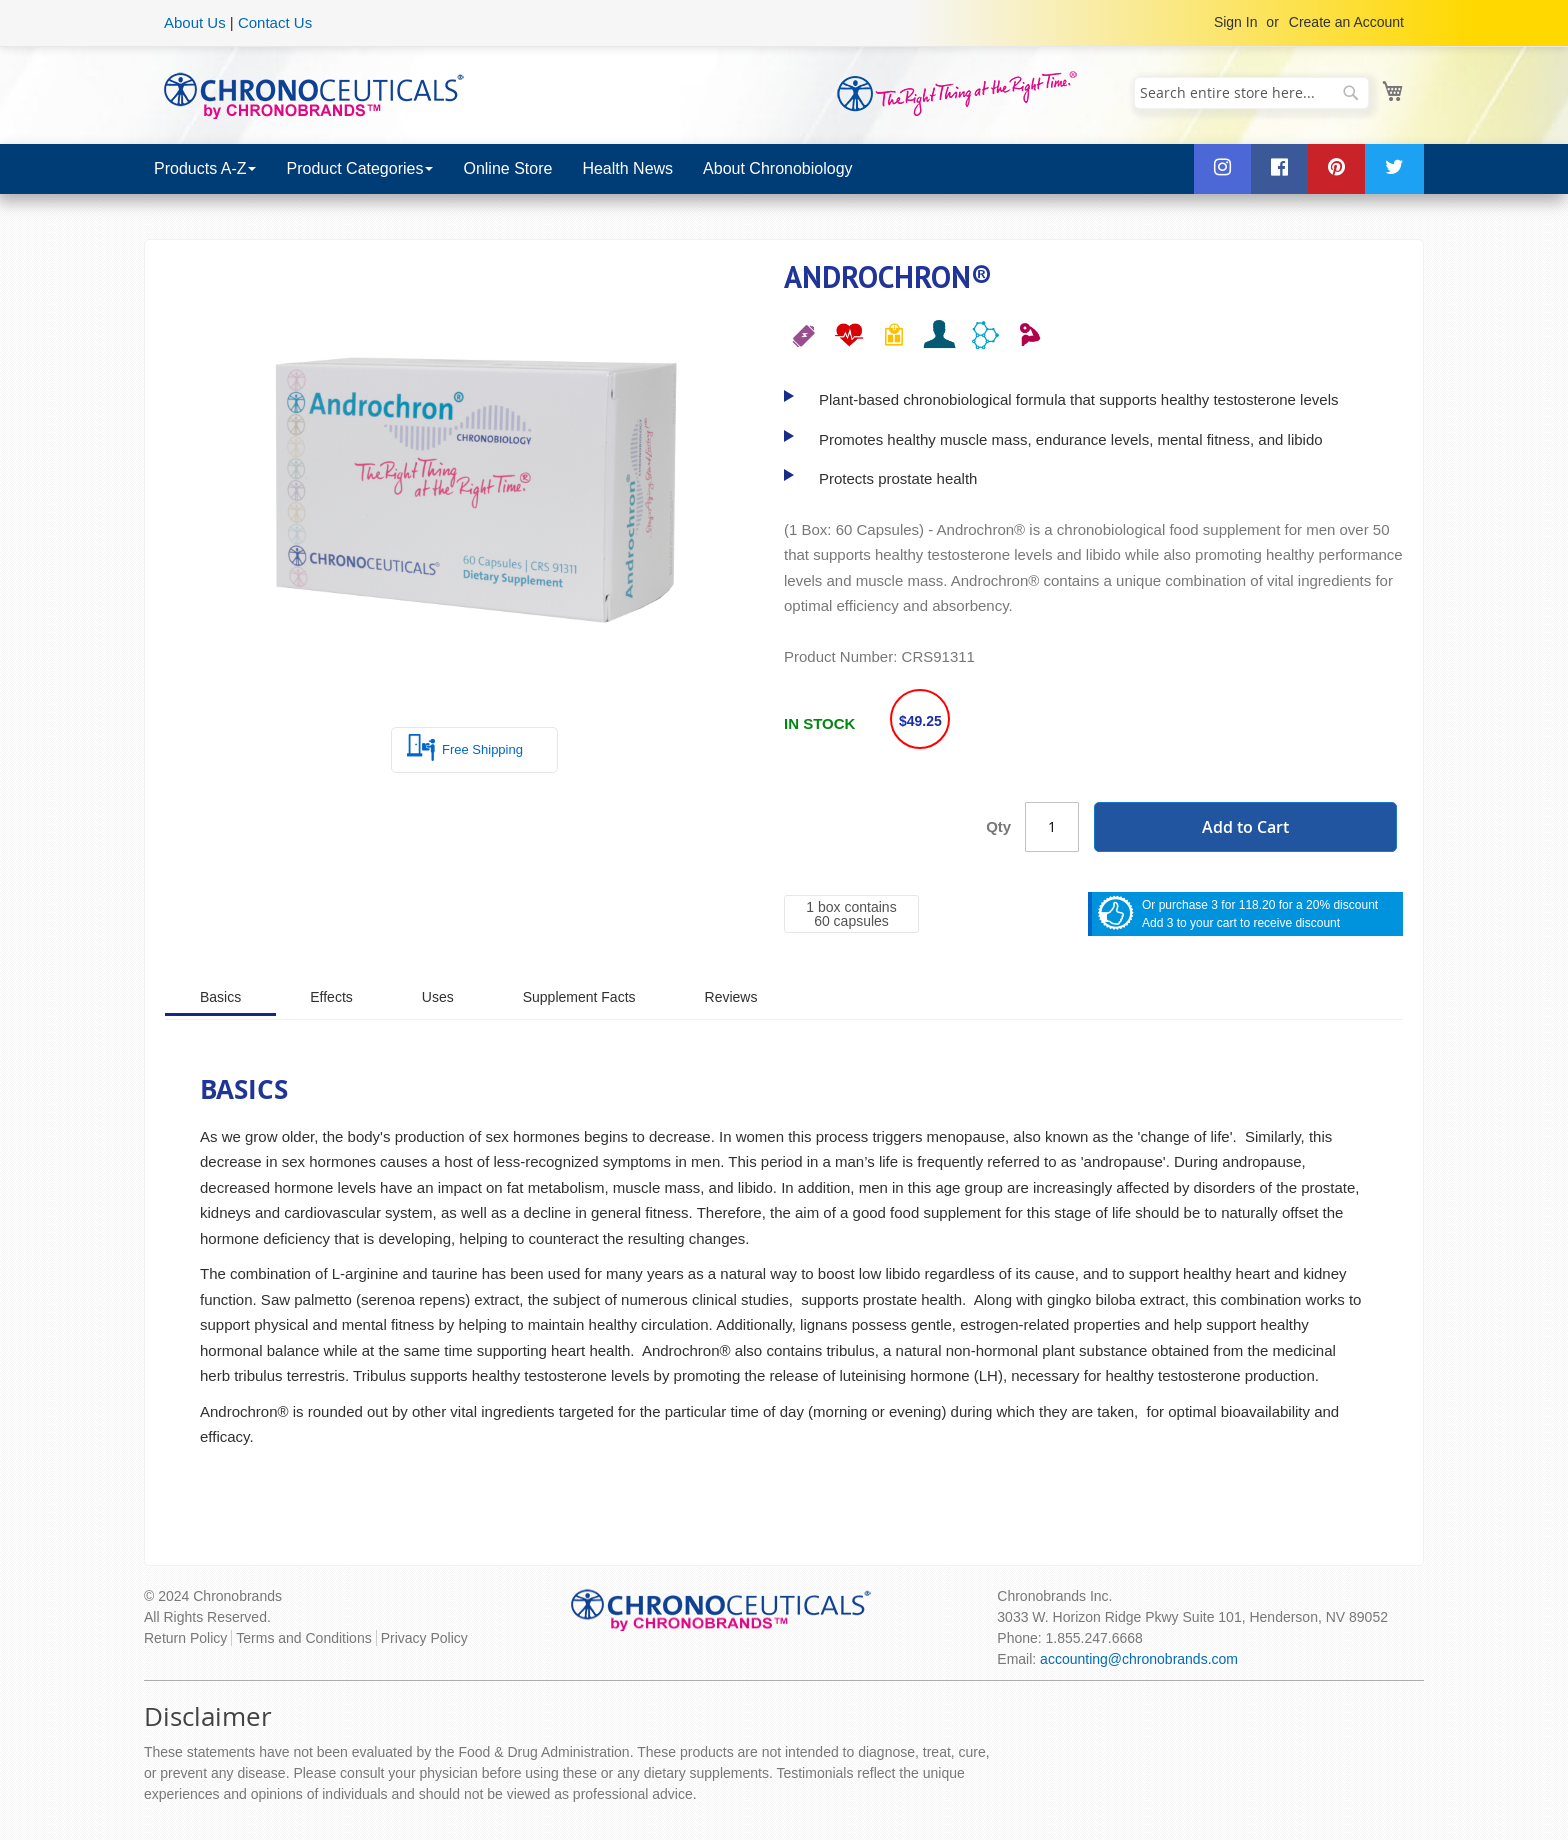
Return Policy (185, 1638)
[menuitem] (205, 169)
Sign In (1236, 22)
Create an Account (1346, 22)
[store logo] (314, 94)
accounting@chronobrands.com (1139, 1659)
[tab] (220, 996)
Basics (220, 997)
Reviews (731, 997)
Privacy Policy (424, 1638)
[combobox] (1251, 93)
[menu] (784, 169)
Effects (331, 997)
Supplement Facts (579, 997)
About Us (195, 22)
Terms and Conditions (303, 1638)
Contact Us (275, 22)
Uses (438, 997)
